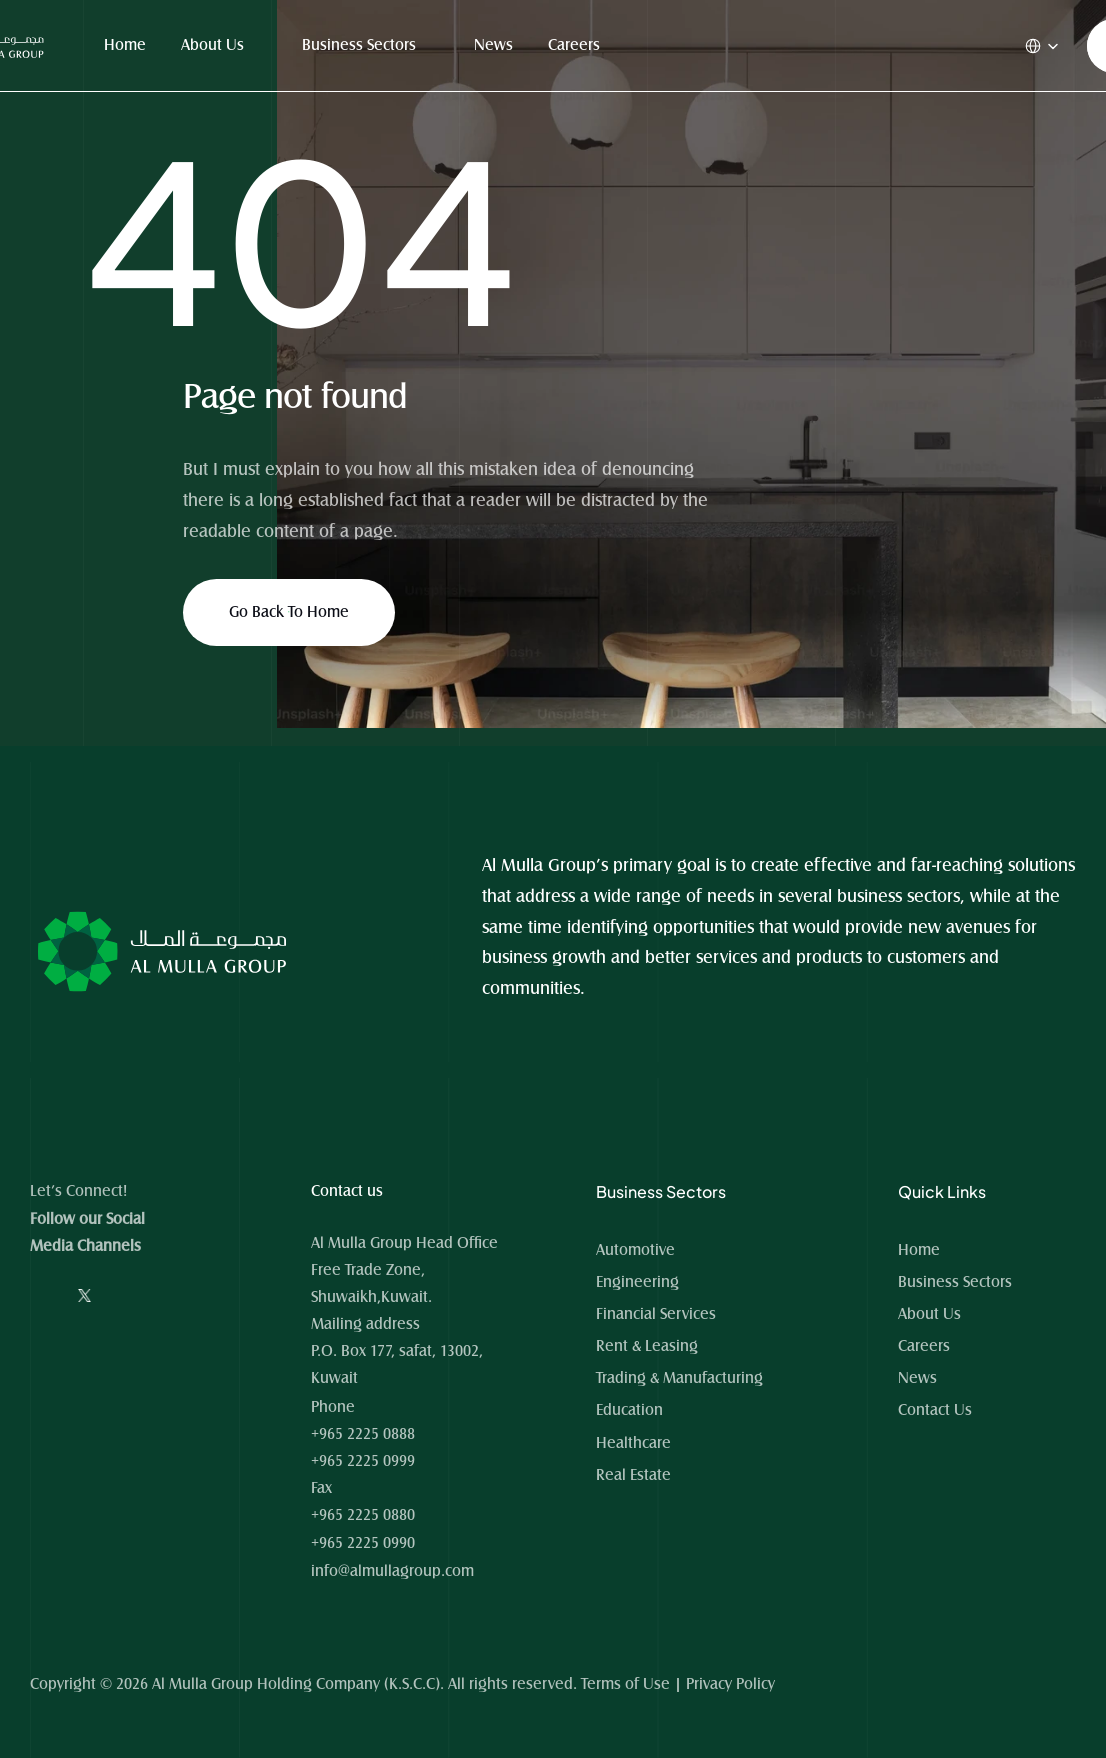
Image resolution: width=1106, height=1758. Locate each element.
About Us (212, 45)
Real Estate (633, 1475)
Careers (574, 45)
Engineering (637, 1282)
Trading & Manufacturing (679, 1378)
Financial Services (656, 1314)
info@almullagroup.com (392, 1571)
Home (125, 45)
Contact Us (935, 1410)
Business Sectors (359, 45)
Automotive (635, 1250)
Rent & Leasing (647, 1346)
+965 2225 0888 (363, 1434)
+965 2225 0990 (363, 1543)
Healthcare (633, 1443)
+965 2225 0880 (363, 1515)
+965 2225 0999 (363, 1461)
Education (629, 1410)
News (493, 45)
